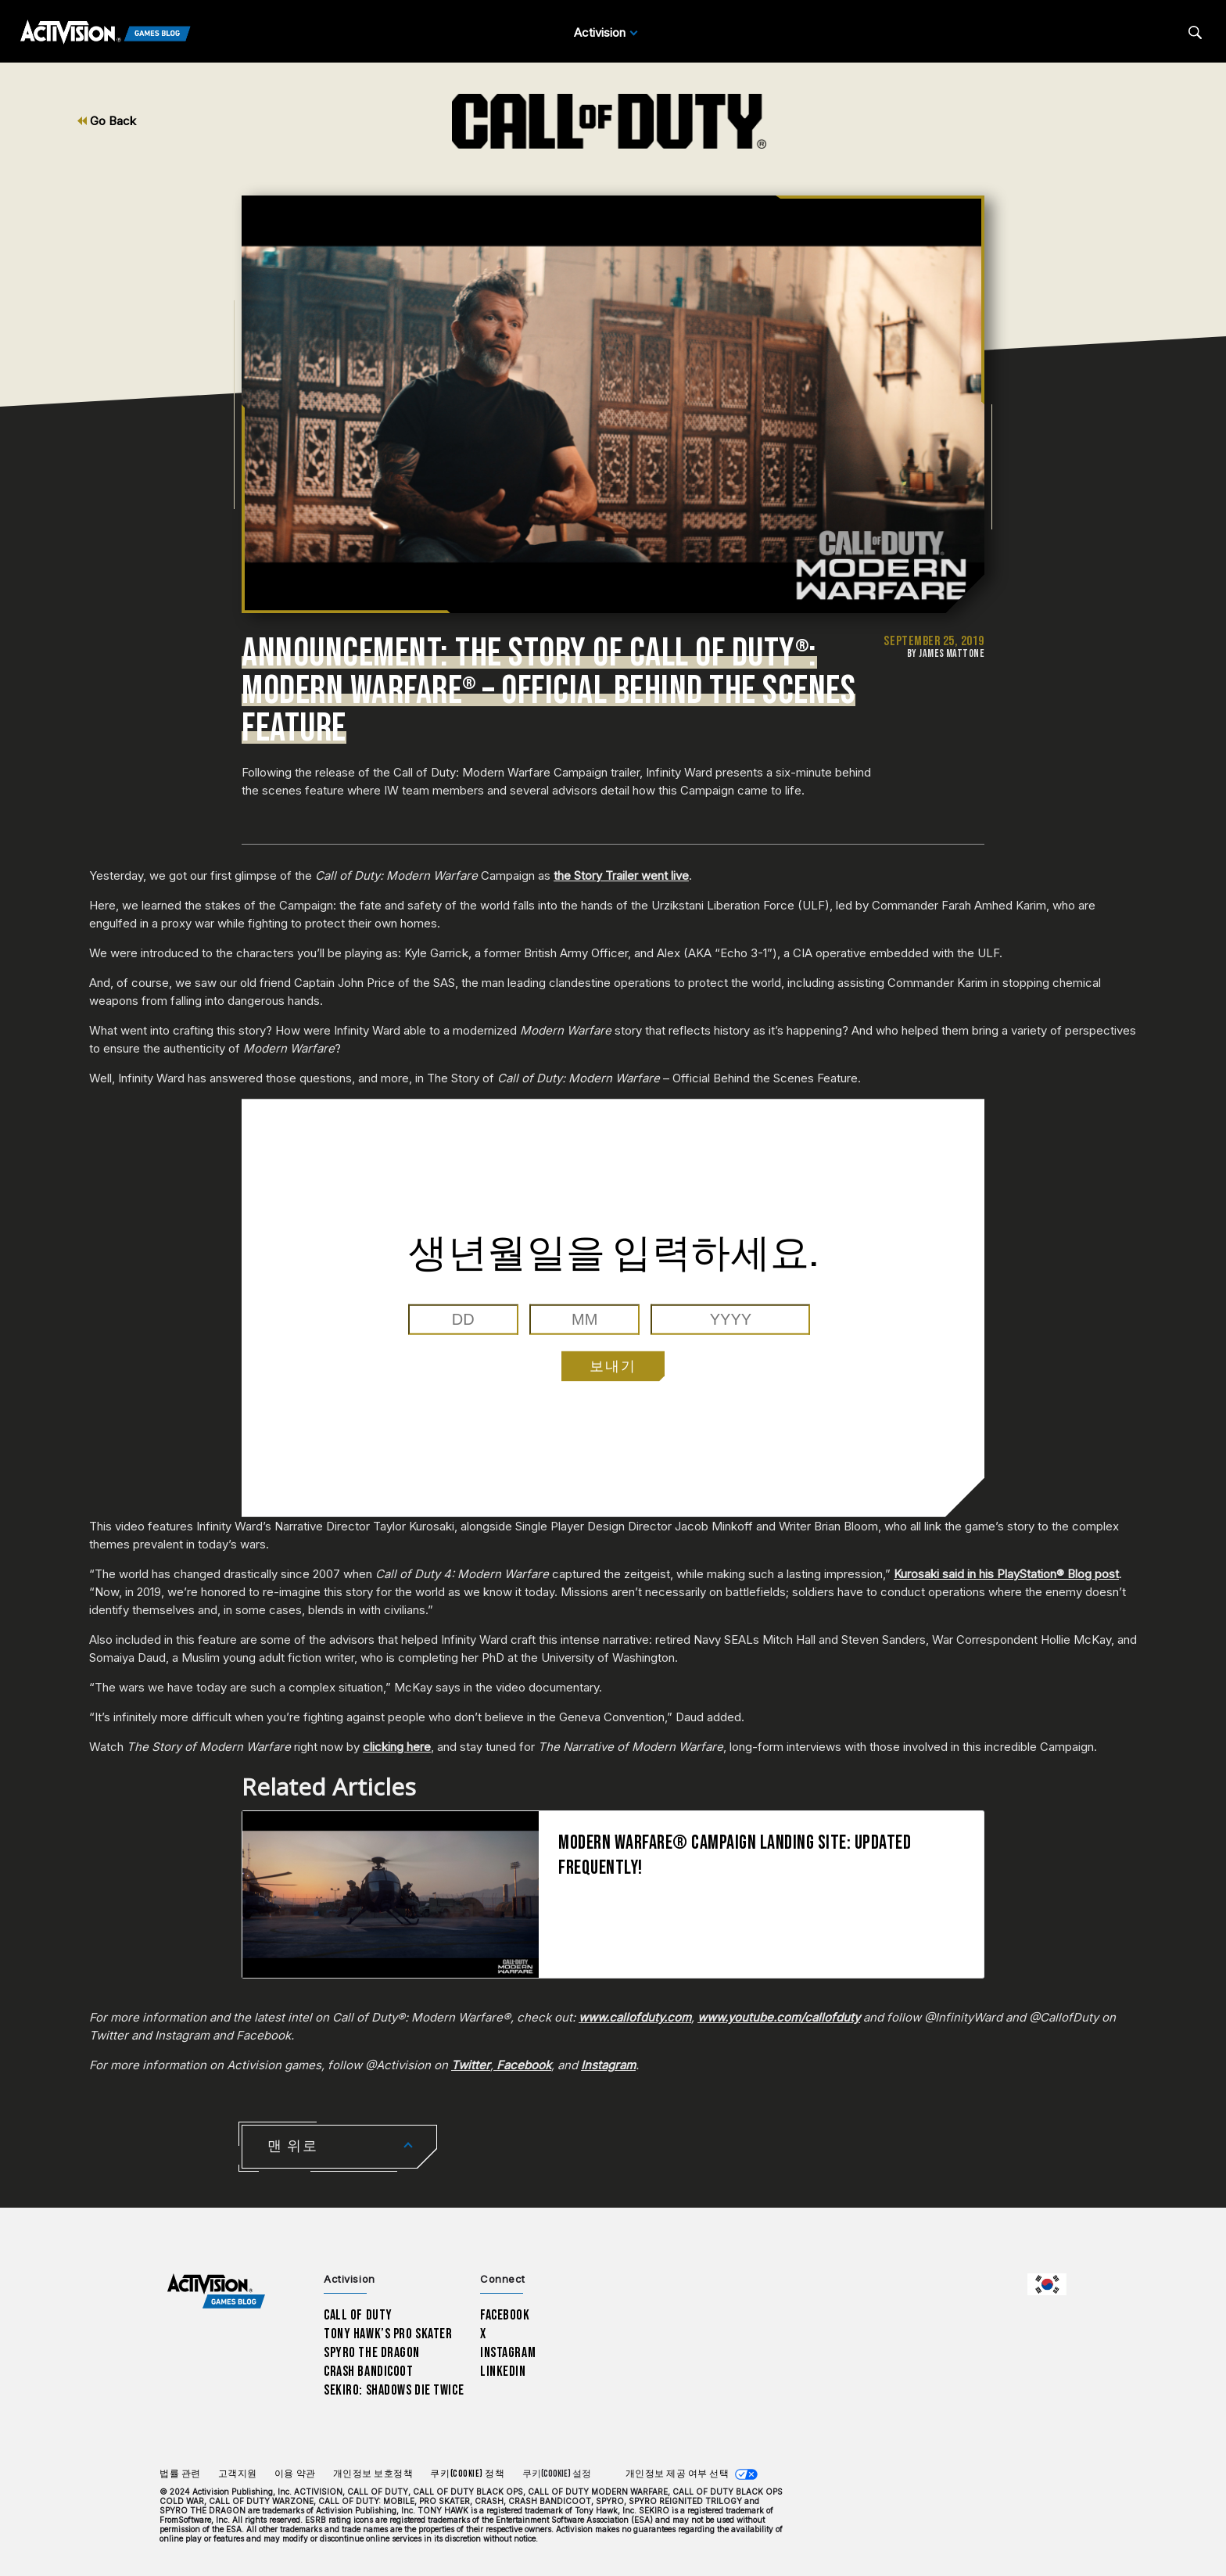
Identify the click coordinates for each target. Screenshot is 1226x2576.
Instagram (508, 2353)
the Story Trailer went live (621, 875)
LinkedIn (503, 2371)
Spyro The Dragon (372, 2353)
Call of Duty (358, 2315)
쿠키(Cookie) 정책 (467, 2474)
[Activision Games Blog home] (216, 2291)
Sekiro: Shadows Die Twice (394, 2390)
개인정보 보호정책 (373, 2474)
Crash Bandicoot (368, 2371)
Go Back (106, 120)
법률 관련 (180, 2474)
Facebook (505, 2315)
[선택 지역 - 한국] (1046, 2284)
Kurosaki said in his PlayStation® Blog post (1006, 1573)
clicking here (397, 1746)
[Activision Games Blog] (106, 33)
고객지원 (237, 2474)
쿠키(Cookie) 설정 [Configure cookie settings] (556, 2474)
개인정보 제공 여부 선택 (678, 2474)
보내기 (613, 1366)
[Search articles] (1195, 32)
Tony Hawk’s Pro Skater (388, 2334)
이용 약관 (295, 2474)
